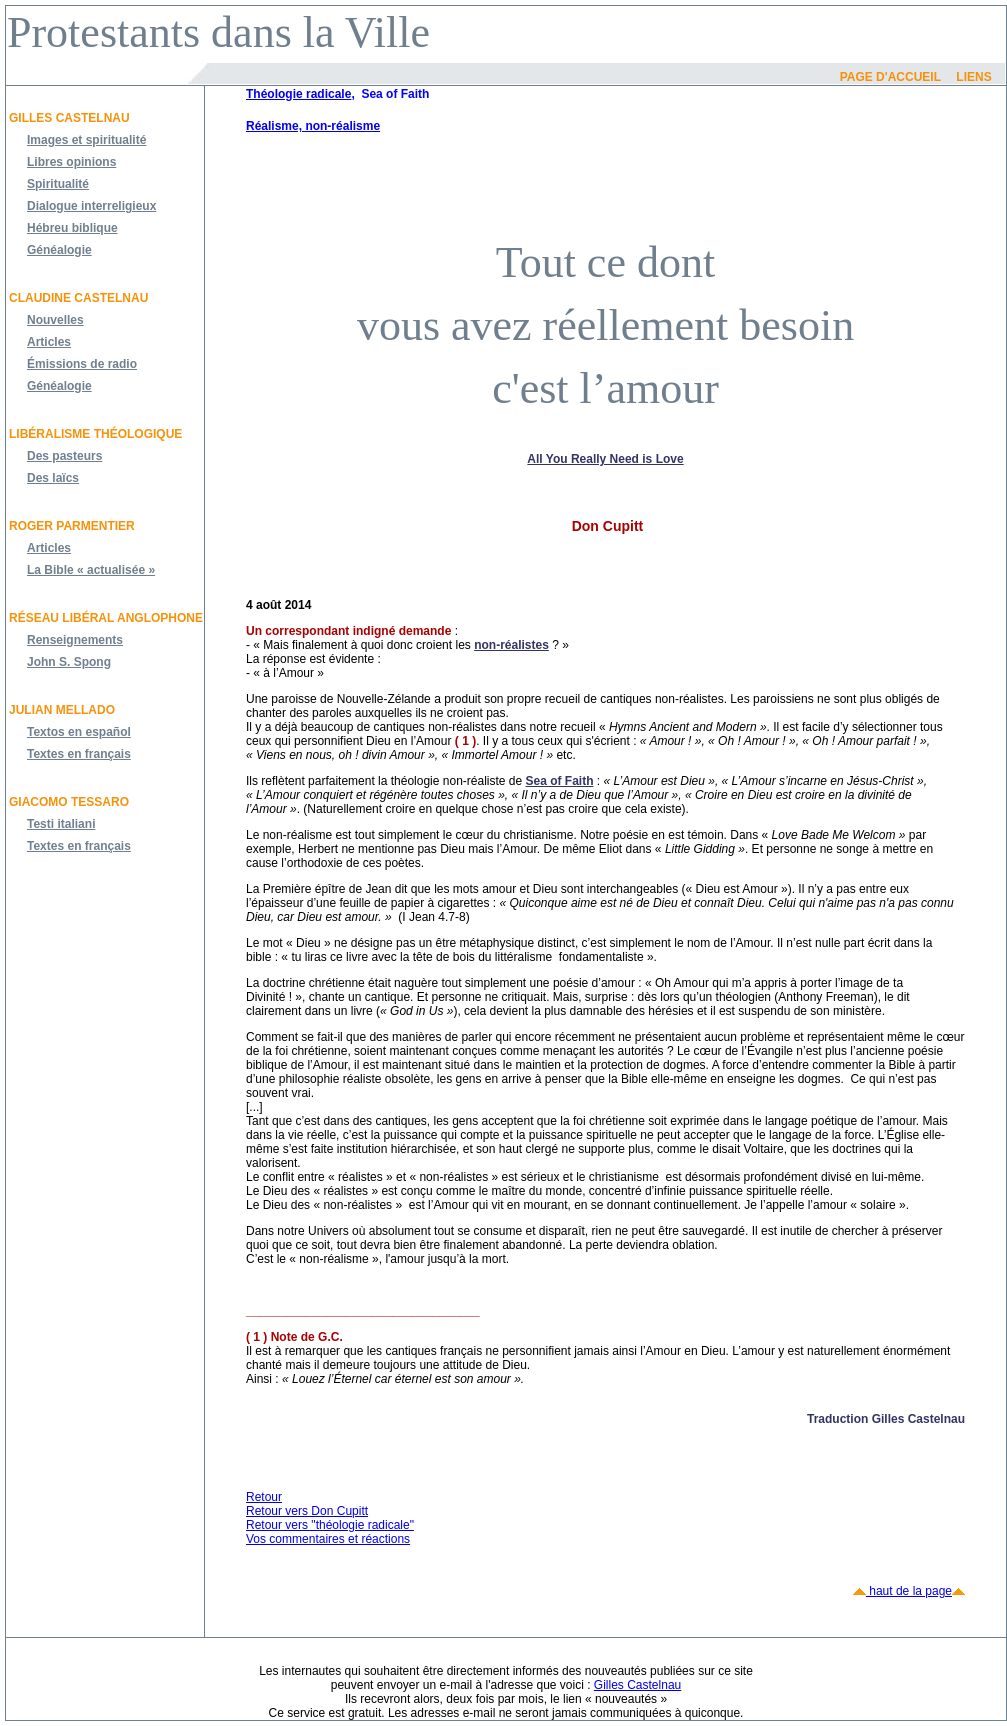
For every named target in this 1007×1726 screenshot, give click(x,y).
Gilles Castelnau (69, 118)
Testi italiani (61, 824)
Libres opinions (71, 162)
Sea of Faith (560, 781)
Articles (49, 342)
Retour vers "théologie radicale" (330, 1525)
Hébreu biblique (72, 228)
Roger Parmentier (72, 526)
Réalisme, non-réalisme (313, 126)
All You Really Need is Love (605, 459)
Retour (264, 1497)
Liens (973, 77)
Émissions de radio (82, 364)
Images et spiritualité (86, 140)
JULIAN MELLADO (62, 710)
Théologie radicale (298, 94)
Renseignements (75, 640)
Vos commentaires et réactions (328, 1539)
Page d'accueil (890, 77)
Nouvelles (55, 320)
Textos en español (79, 732)
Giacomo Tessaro (69, 802)
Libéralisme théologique (95, 434)
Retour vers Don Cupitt (307, 1511)
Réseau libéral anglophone (106, 618)
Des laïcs (53, 478)
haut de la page (909, 1591)
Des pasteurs (64, 456)
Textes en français (79, 754)
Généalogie (59, 250)
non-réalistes (511, 645)
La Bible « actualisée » (91, 570)
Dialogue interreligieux (91, 206)
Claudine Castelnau (78, 298)
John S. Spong (69, 662)
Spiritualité (58, 184)
